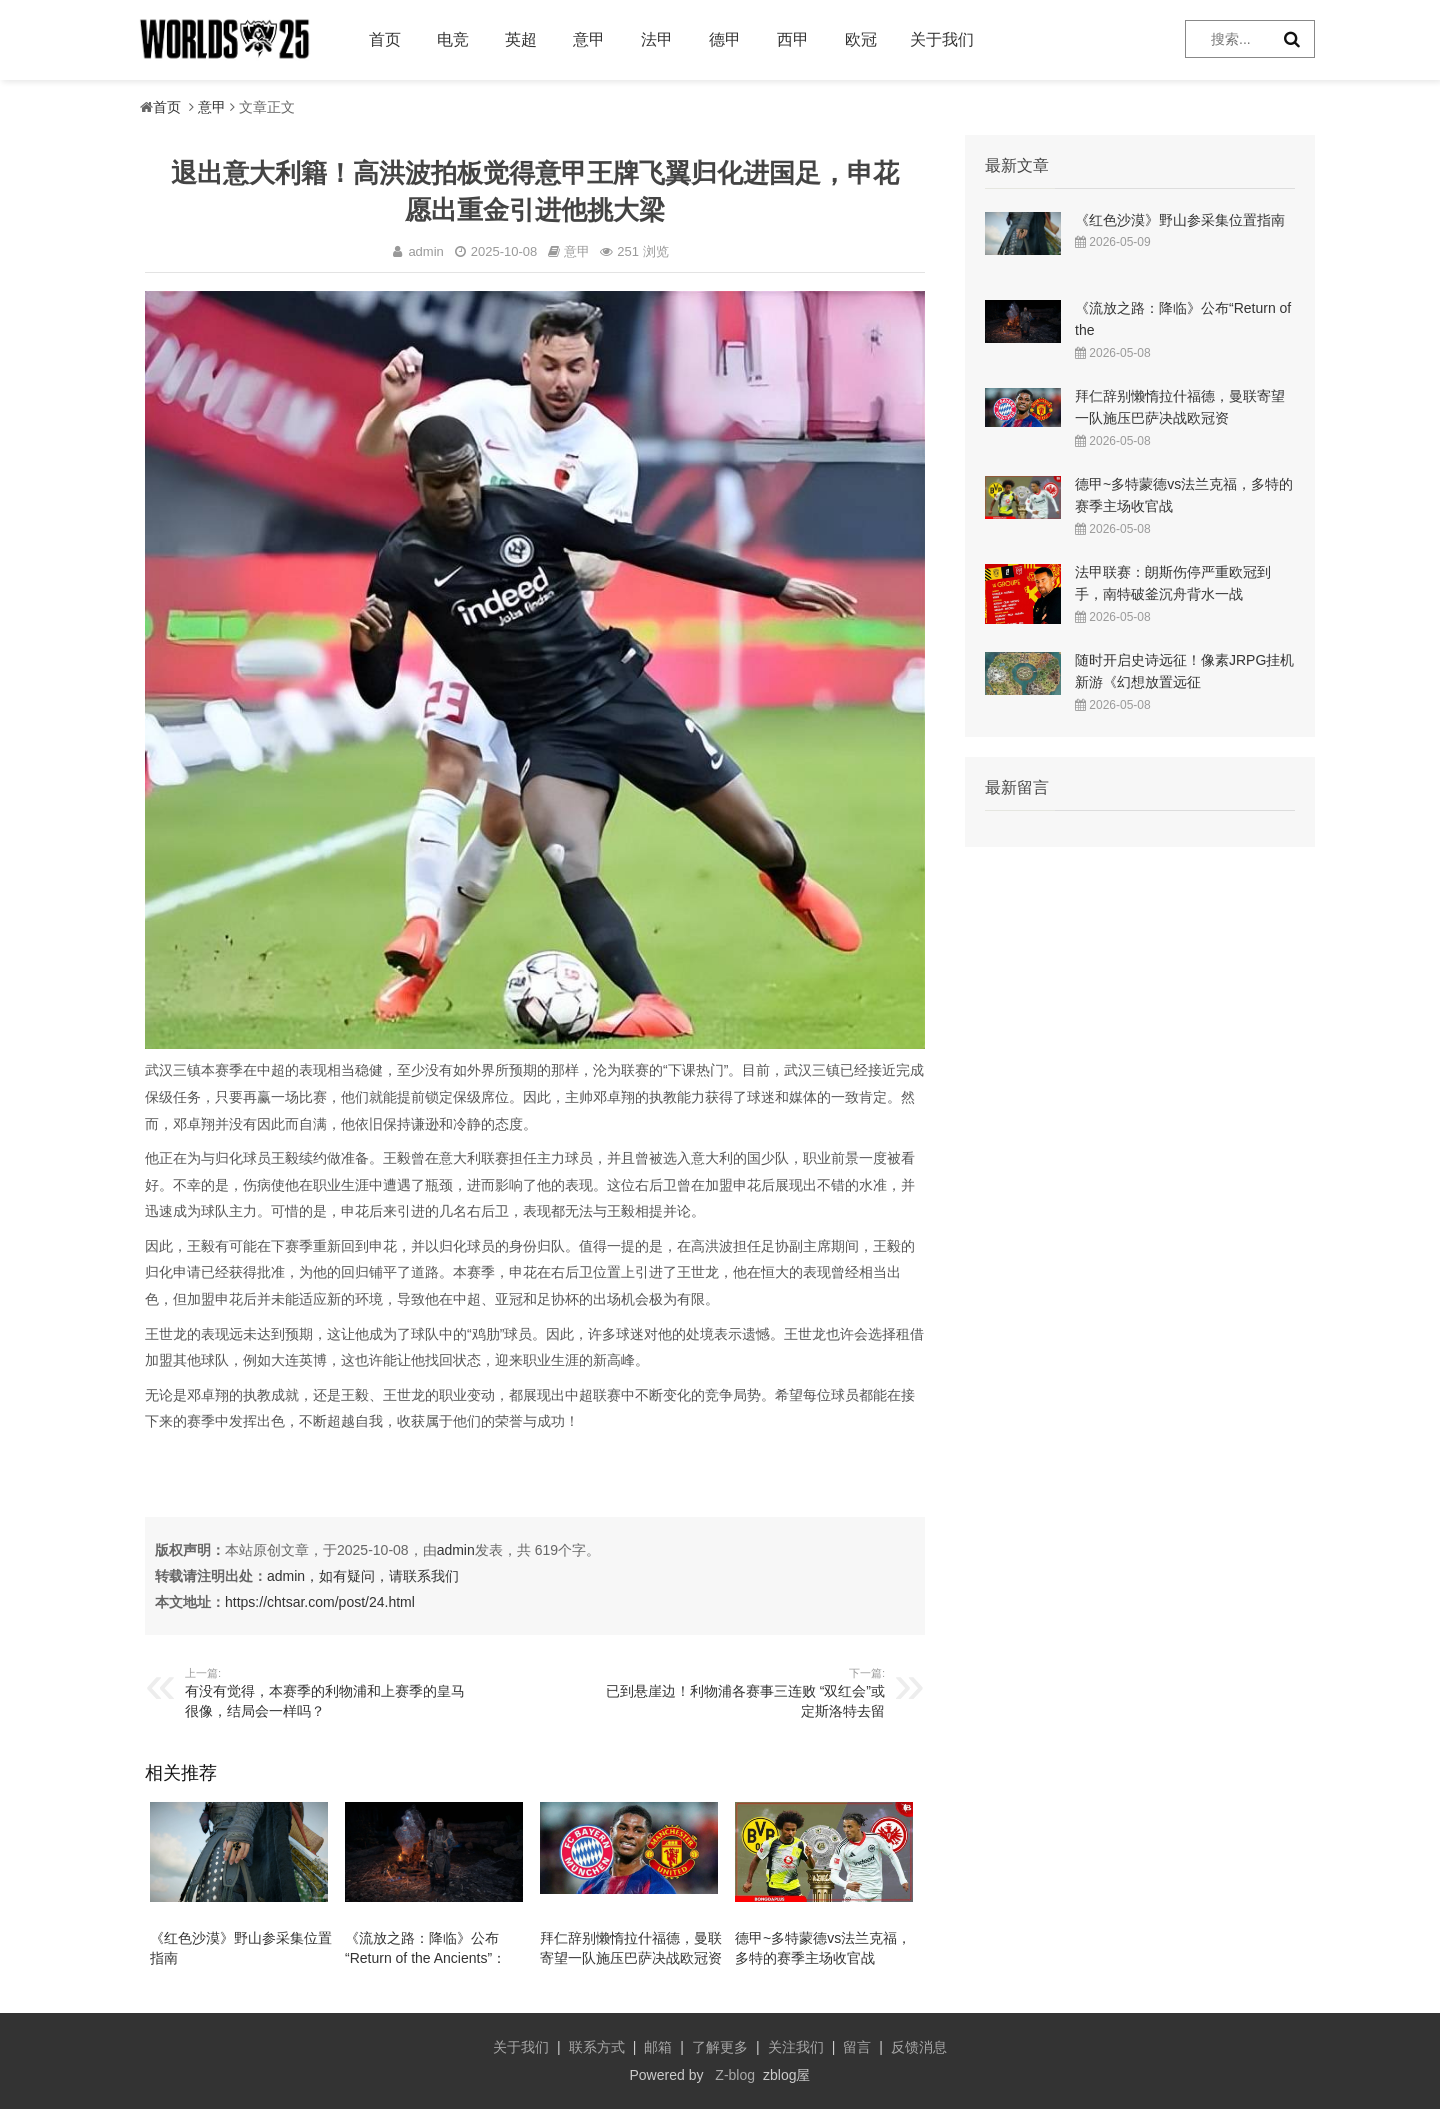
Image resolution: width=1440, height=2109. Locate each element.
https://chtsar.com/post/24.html (320, 1602)
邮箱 (658, 2047)
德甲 (725, 39)
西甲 (793, 39)
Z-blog (735, 2075)
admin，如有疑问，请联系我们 (363, 1576)
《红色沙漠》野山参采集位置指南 (1180, 220)
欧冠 (861, 39)
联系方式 (597, 2047)
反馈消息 (919, 2047)
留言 (857, 2047)
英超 (521, 39)
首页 (385, 39)
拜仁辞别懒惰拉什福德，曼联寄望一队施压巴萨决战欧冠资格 (631, 1958)
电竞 (453, 39)
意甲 (589, 39)
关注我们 (796, 2047)
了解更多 (720, 2047)
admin (456, 1550)
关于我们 (942, 39)
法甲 (657, 39)
